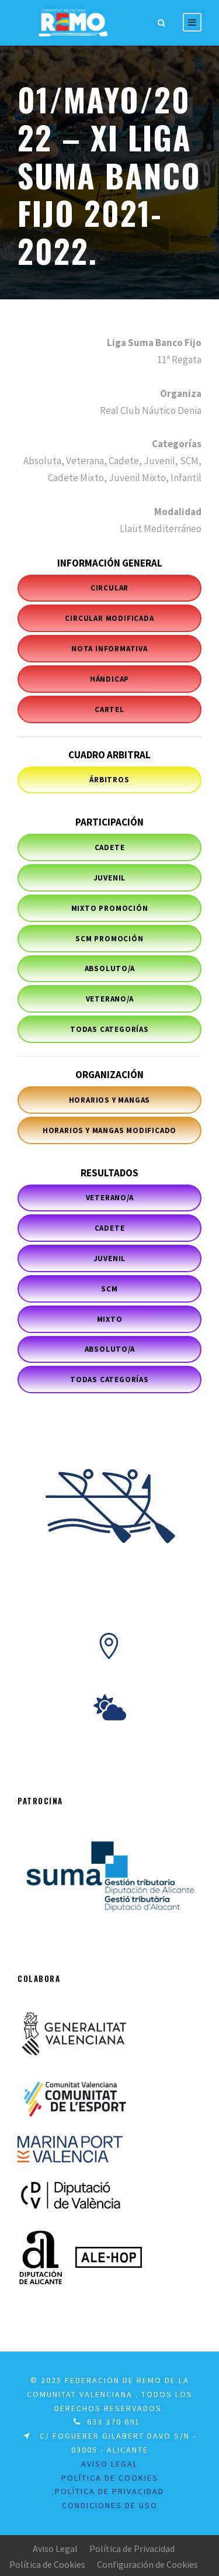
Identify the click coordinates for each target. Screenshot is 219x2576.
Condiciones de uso (110, 2505)
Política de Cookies (109, 2478)
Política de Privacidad (132, 2548)
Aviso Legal (55, 2548)
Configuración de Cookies (147, 2564)
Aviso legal (109, 2463)
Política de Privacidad (109, 2491)
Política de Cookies (47, 2564)
